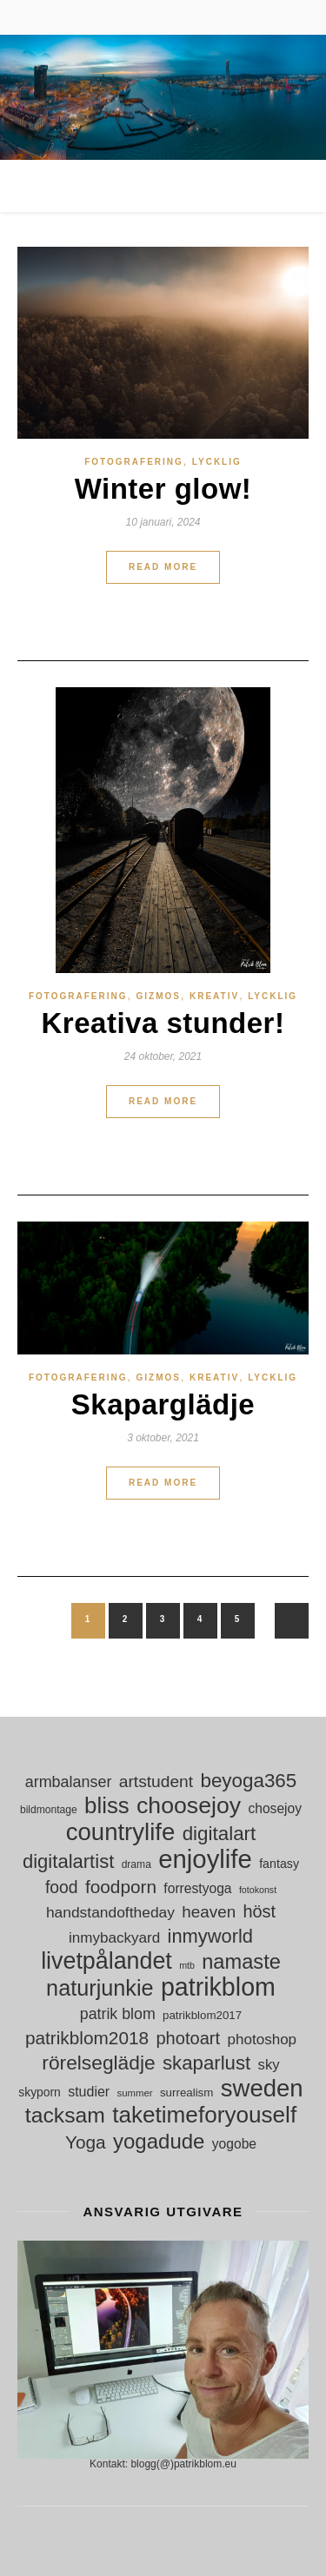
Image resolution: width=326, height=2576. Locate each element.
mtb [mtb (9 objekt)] (187, 1965)
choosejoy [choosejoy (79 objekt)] (188, 1806)
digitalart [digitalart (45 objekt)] (219, 1833)
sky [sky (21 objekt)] (269, 2064)
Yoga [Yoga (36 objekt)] (85, 2142)
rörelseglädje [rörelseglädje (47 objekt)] (98, 2063)
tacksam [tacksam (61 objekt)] (65, 2115)
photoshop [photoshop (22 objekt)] (261, 2039)
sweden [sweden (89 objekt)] (262, 2088)
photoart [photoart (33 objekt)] (188, 2038)
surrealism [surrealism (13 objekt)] (186, 2092)
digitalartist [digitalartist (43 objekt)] (68, 1861)
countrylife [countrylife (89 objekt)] (121, 1832)
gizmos (158, 996)
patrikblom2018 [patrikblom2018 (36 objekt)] (87, 2038)
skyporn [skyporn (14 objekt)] (39, 2092)
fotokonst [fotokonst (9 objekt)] (257, 1889)
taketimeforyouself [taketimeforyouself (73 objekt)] (204, 2115)
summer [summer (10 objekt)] (135, 2093)
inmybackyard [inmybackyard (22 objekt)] (114, 1938)
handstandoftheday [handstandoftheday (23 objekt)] (110, 1912)
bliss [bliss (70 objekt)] (107, 1806)
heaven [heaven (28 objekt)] (209, 1912)
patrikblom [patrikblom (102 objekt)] (218, 1987)
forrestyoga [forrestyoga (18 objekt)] (197, 1888)
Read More (163, 567)
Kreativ (214, 996)
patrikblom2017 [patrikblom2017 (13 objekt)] (202, 2015)
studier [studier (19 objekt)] (89, 2091)
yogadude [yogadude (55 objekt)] (158, 2141)
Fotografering (133, 462)
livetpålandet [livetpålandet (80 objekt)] (106, 1961)
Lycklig (217, 462)
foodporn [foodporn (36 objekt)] (120, 1887)
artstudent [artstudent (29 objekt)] (156, 1781)
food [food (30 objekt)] (61, 1887)
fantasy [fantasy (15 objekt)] (279, 1864)
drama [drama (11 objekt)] (136, 1864)
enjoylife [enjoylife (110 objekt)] (205, 1859)
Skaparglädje (163, 1404)
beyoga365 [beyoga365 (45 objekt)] (248, 1780)
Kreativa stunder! (163, 1023)
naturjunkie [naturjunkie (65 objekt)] (99, 1988)
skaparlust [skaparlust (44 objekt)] (206, 2063)
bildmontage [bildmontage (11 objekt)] (48, 1810)
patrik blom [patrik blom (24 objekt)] (118, 2014)
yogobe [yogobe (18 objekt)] (234, 2143)
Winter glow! (163, 489)
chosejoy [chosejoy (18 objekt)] (275, 1808)
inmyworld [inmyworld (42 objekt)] (210, 1936)
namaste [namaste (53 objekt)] (241, 1962)
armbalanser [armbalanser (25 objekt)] (68, 1782)
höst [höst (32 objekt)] (259, 1911)
